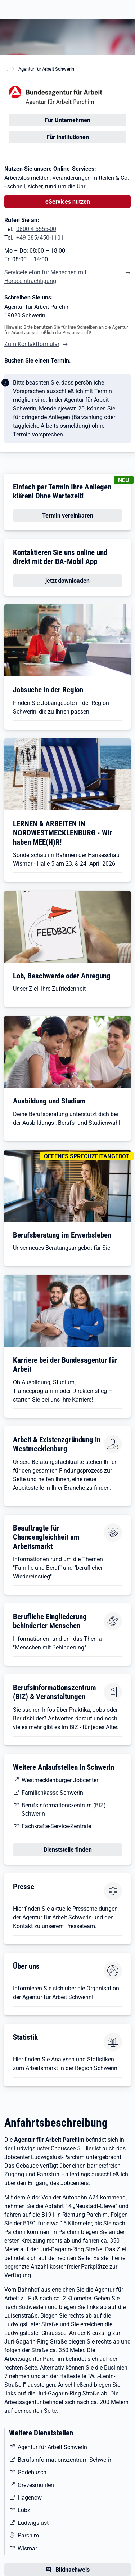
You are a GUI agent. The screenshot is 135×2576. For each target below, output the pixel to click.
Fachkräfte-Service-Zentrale (56, 1826)
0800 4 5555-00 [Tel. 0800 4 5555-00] (36, 229)
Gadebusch (32, 2472)
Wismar (27, 2548)
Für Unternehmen (67, 120)
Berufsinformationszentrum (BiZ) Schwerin (64, 1809)
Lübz (24, 2510)
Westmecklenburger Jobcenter (60, 1780)
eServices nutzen (67, 201)
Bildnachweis (72, 2569)
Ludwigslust (33, 2522)
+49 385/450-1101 (40, 237)
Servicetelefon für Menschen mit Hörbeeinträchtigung (45, 276)
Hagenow (30, 2497)
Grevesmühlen (36, 2485)
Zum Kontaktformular (31, 344)
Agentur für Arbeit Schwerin (46, 69)
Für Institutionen (67, 137)
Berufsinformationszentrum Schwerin (65, 2459)
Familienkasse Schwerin (52, 1792)
